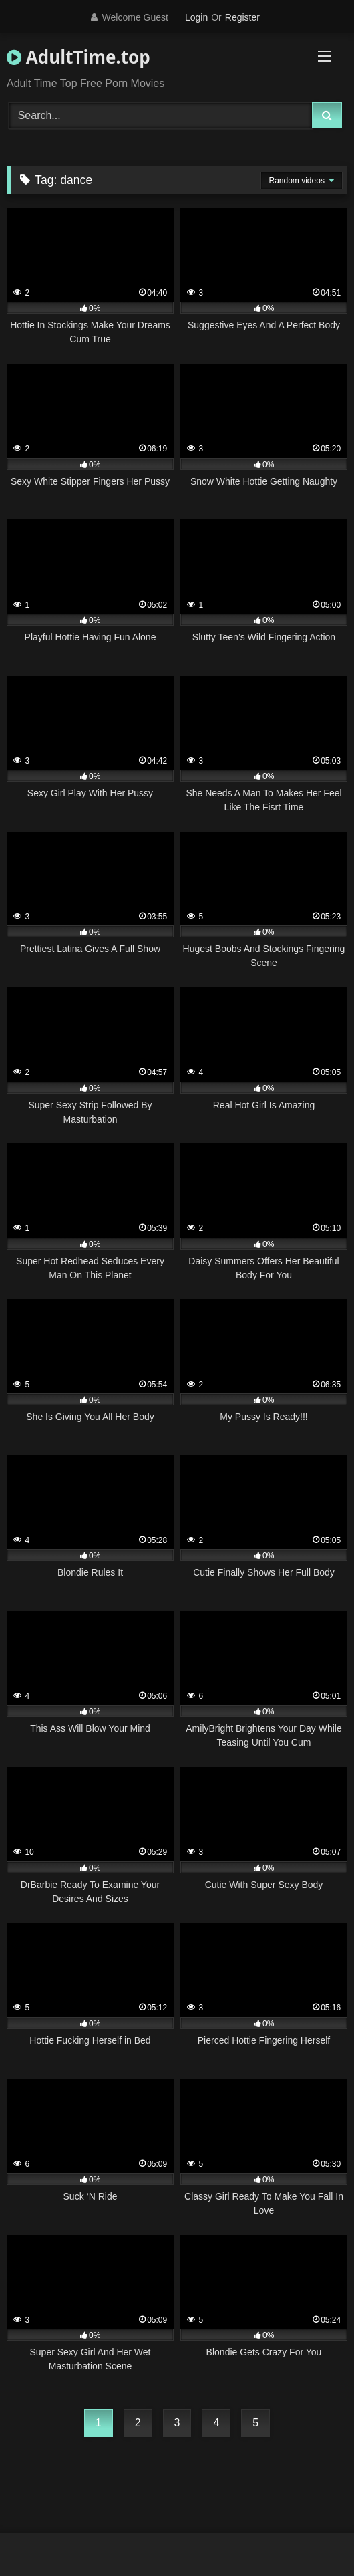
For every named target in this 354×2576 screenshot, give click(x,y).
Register (242, 17)
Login (196, 17)
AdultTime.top (78, 57)
